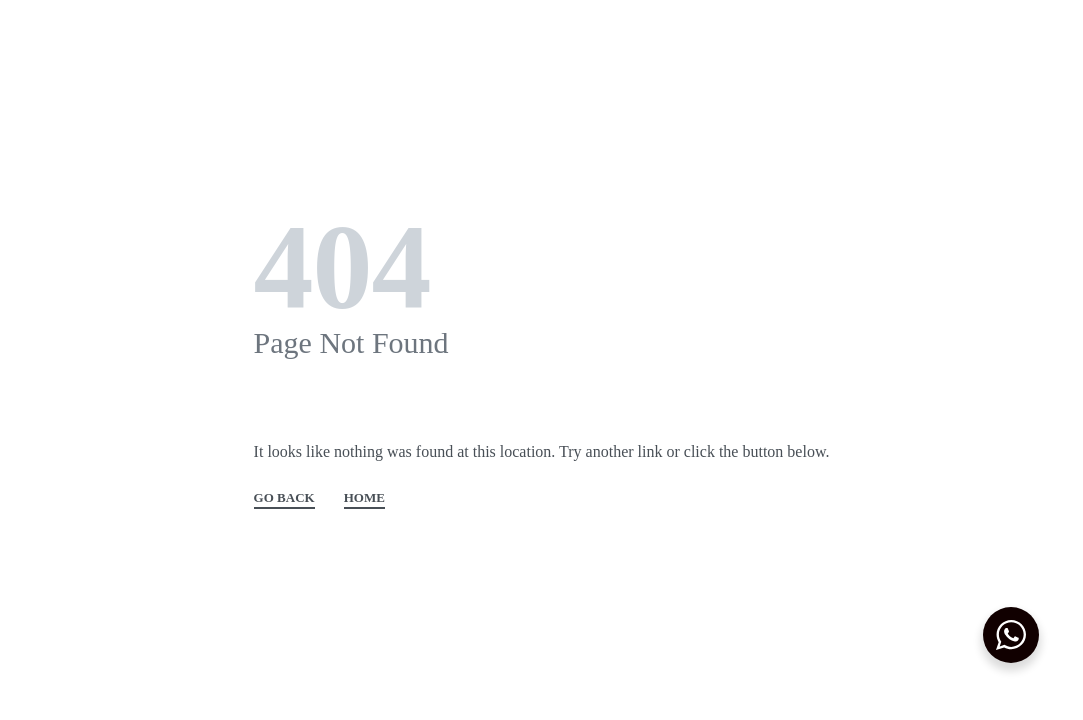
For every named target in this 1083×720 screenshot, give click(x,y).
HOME (364, 498)
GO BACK (284, 498)
